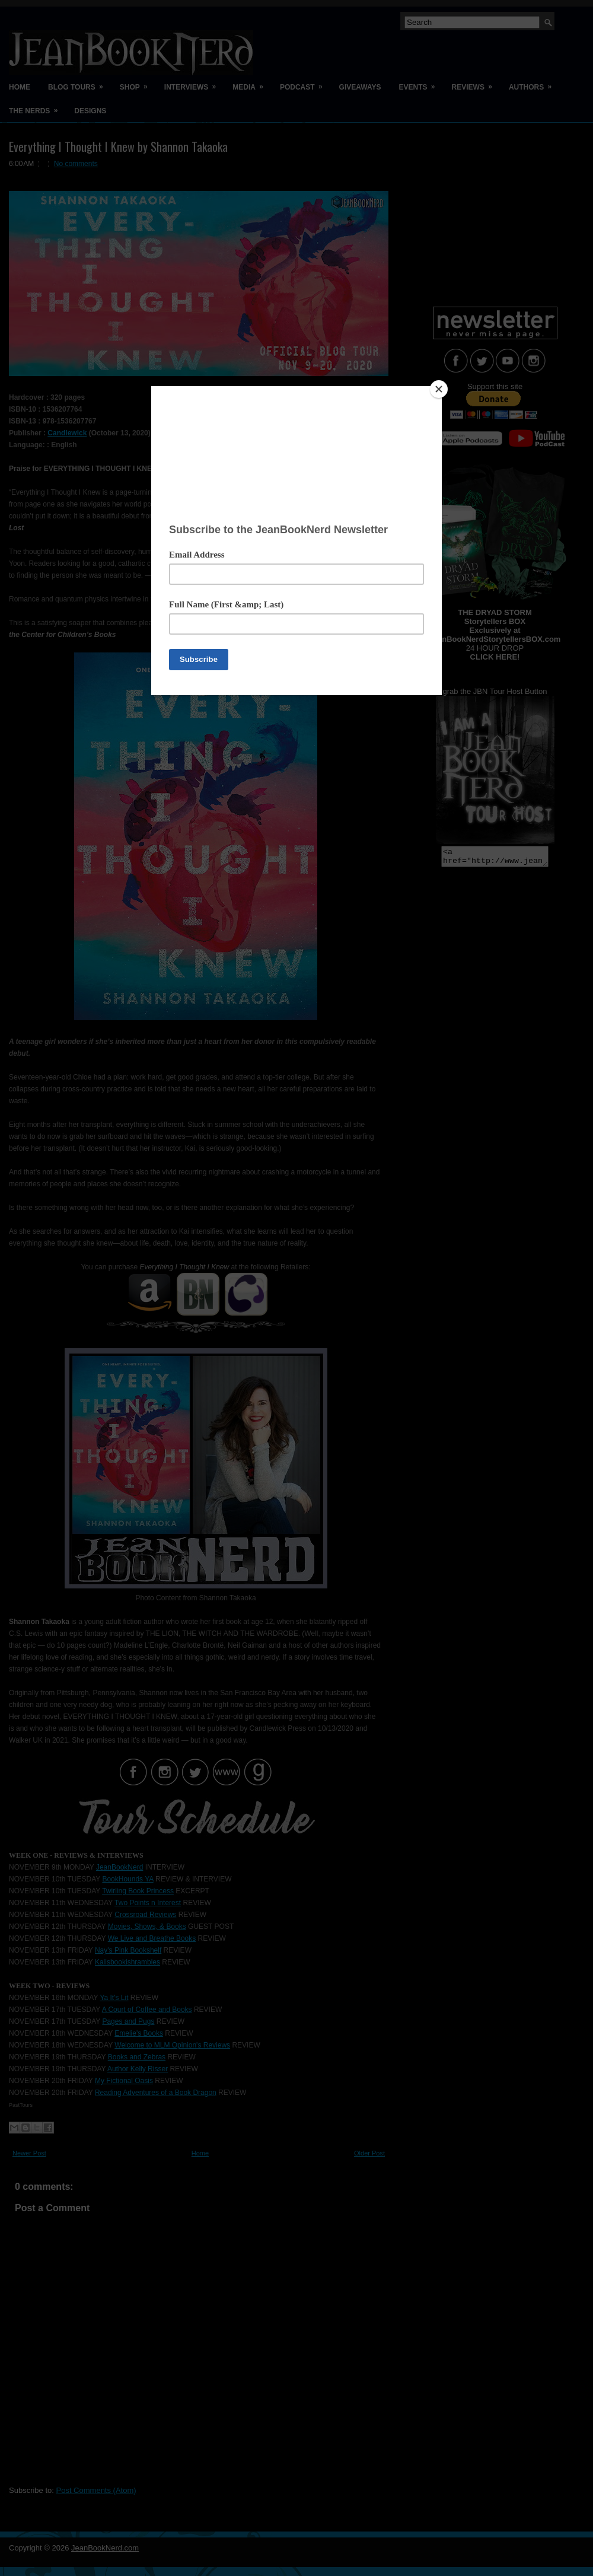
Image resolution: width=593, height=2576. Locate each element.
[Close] (439, 389)
